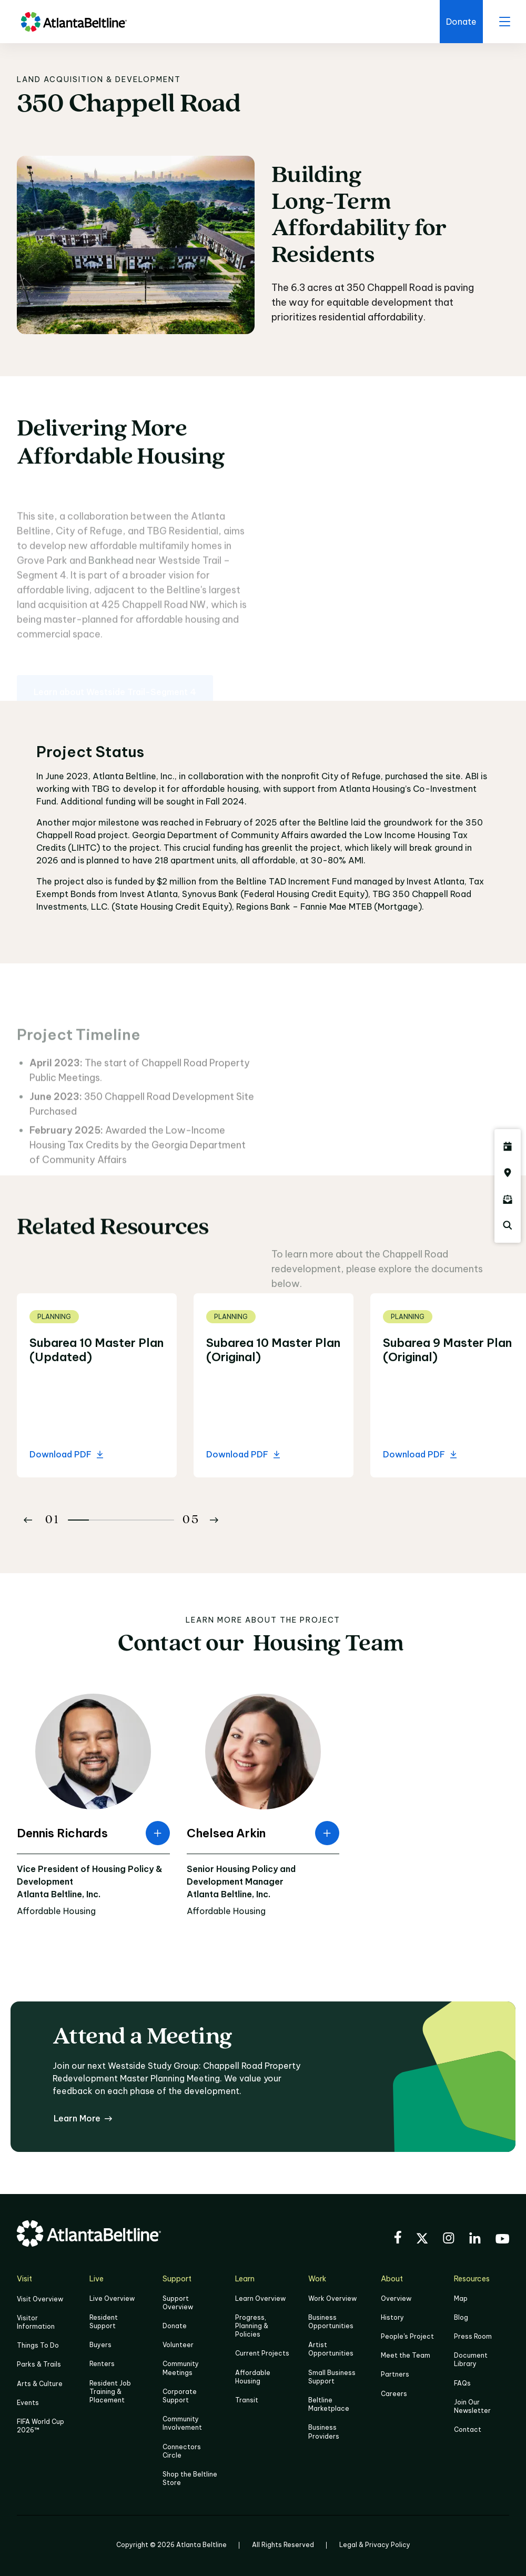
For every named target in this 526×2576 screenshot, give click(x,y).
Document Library (471, 2359)
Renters (102, 2364)
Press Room (473, 2336)
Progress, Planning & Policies (251, 2325)
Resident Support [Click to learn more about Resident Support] (103, 2321)
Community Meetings (181, 2368)
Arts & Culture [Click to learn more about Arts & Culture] (40, 2384)
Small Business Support (332, 2377)
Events (28, 2403)
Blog (461, 2317)
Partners (395, 2374)
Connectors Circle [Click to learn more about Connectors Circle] (182, 2451)
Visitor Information (36, 2322)
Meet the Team (405, 2355)
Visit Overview (40, 2299)
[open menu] (504, 21)
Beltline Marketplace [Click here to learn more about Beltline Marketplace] (328, 2404)
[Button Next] (214, 1520)
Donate (175, 2326)
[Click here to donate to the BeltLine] (461, 21)
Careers (394, 2394)
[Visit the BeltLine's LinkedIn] (475, 2239)
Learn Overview (260, 2298)
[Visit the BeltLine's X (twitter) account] (422, 2240)
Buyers (100, 2345)
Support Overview (178, 2303)
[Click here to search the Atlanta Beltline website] (507, 1225)
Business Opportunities (330, 2321)
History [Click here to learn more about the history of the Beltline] (392, 2317)
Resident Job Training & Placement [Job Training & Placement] (110, 2391)
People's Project (407, 2336)
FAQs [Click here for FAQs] (462, 2383)
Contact (467, 2429)
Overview (396, 2298)
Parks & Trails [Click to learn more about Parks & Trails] (39, 2364)
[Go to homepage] (74, 22)
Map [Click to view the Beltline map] (461, 2298)
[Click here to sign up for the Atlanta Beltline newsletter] (507, 1199)
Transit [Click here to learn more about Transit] (246, 2400)
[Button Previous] (28, 1520)
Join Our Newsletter (472, 2406)
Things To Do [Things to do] (38, 2345)
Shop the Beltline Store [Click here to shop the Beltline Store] (190, 2478)
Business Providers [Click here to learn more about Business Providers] (323, 2431)
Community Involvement (182, 2423)
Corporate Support (180, 2396)
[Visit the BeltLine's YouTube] (502, 2240)
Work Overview (332, 2298)
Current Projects (262, 2353)
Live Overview (112, 2298)
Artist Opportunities (330, 2349)
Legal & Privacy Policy (374, 2545)
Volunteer (178, 2345)
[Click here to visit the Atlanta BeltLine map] (507, 1173)
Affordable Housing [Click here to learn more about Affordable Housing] (252, 2377)
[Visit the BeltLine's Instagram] (448, 2239)
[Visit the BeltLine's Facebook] (397, 2239)
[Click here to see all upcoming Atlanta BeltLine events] (507, 1146)
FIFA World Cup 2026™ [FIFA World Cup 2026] (40, 2426)
